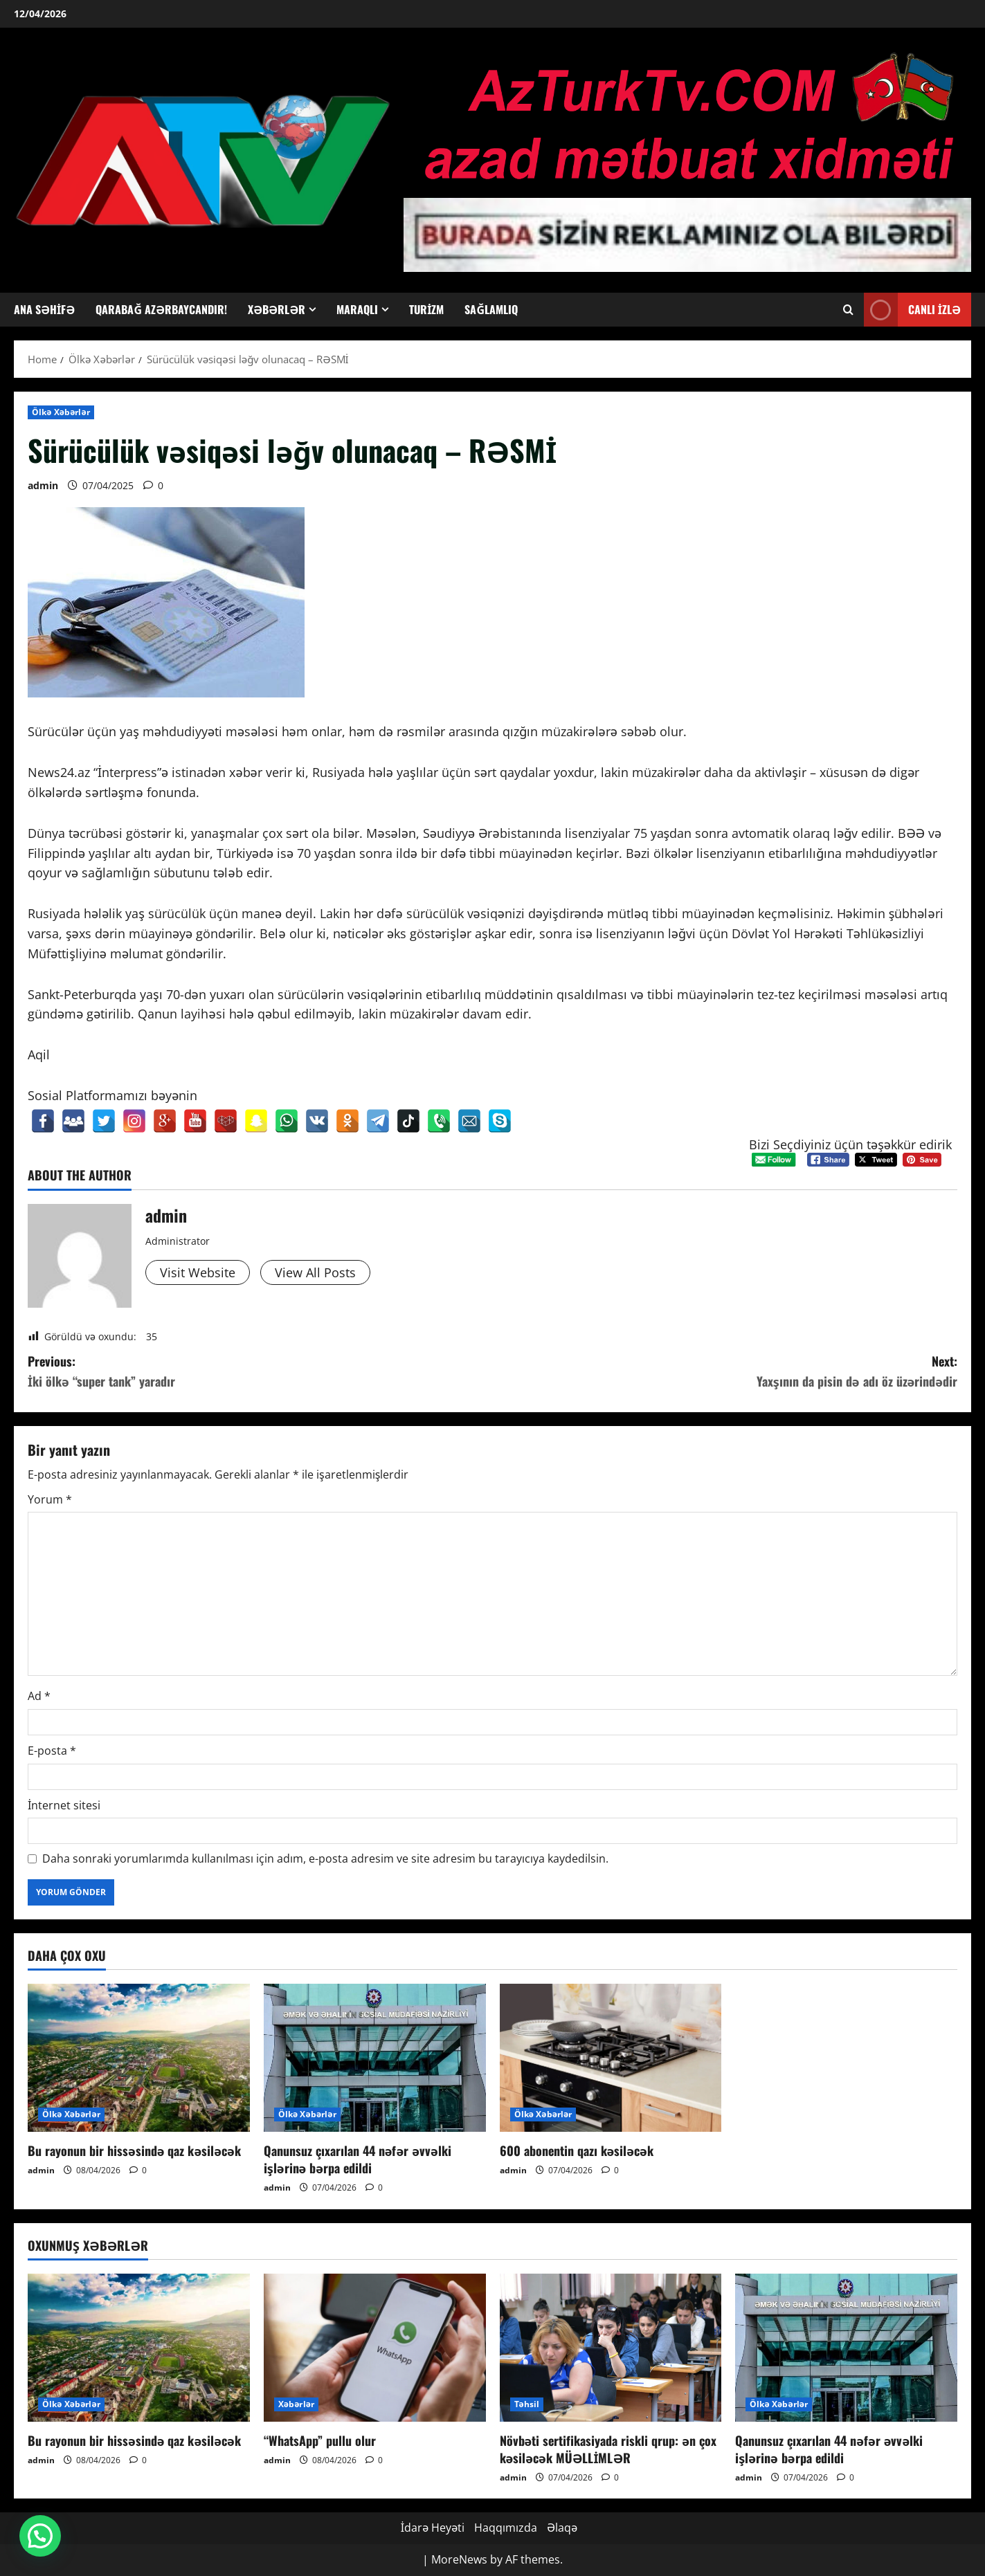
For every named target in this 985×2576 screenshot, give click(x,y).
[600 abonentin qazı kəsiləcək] (611, 2058)
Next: (725, 1371)
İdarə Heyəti (432, 2527)
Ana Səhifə (44, 309)
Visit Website (197, 1272)
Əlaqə (562, 2527)
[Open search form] (848, 309)
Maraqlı (357, 309)
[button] (40, 2536)
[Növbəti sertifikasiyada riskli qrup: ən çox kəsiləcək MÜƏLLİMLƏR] (611, 2348)
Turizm (426, 309)
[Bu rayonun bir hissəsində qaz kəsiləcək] (139, 2058)
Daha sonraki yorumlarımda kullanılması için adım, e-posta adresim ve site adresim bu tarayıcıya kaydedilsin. (325, 1858)
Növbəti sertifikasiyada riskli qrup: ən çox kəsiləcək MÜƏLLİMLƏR (608, 2449)
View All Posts (315, 1272)
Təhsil (527, 2404)
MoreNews (459, 2559)
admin (43, 485)
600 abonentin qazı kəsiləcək (576, 2150)
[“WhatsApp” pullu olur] (375, 2348)
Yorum (50, 1499)
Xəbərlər (276, 309)
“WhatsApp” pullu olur (320, 2440)
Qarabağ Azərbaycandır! (161, 309)
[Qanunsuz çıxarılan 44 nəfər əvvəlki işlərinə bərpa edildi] (375, 2058)
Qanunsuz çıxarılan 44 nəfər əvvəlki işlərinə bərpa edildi (357, 2159)
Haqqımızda (505, 2527)
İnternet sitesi (64, 1805)
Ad (39, 1695)
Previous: (260, 1371)
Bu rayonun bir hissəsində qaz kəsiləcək (134, 2150)
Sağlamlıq (491, 309)
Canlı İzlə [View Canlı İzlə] (912, 310)
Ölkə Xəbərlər (61, 412)
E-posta (52, 1750)
